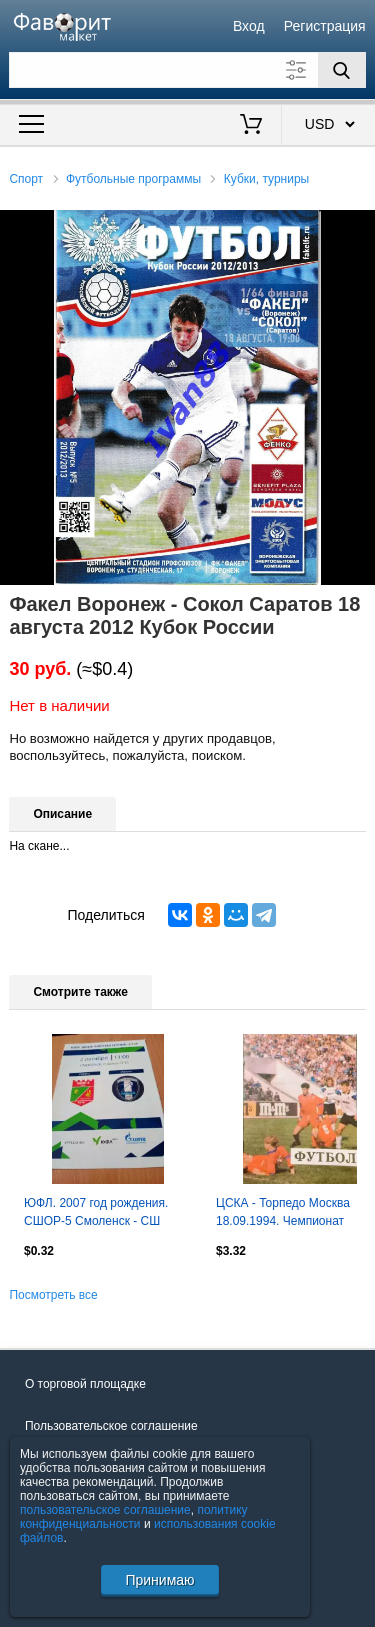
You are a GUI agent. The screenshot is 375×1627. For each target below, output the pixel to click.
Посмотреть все (53, 1295)
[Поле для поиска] (187, 70)
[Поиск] (342, 70)
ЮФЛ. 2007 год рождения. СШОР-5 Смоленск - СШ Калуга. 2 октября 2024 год (98, 1214)
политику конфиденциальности (134, 1517)
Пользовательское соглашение (111, 1426)
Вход (249, 26)
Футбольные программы (133, 179)
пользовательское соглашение (105, 1510)
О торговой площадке (85, 1384)
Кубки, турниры (266, 179)
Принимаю (159, 1580)
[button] (357, 228)
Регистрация (325, 26)
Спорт (26, 179)
